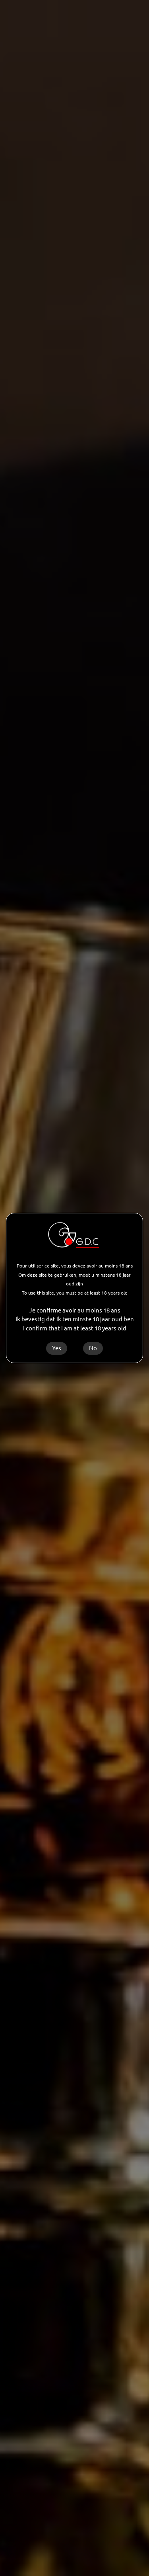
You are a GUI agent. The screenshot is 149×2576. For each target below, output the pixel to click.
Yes (56, 1348)
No (93, 1348)
